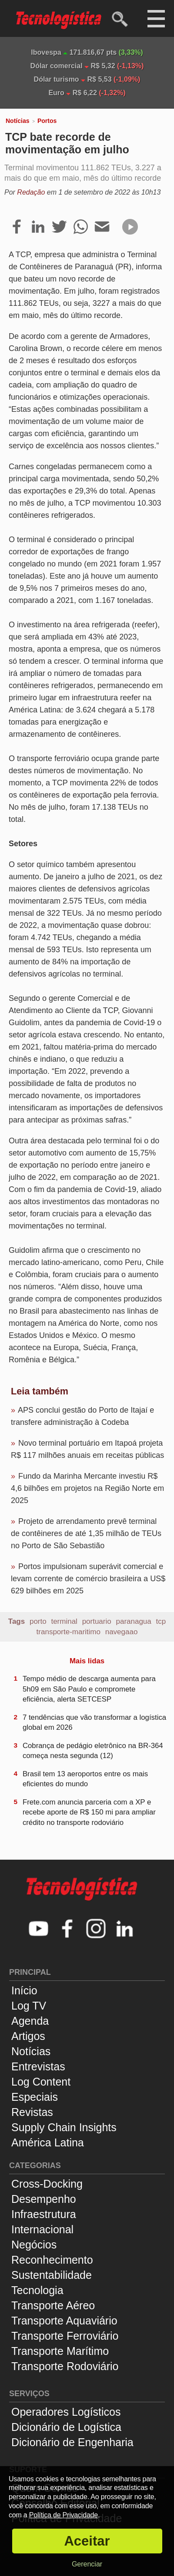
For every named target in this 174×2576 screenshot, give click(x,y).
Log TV (28, 2006)
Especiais (34, 2097)
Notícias (17, 120)
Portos (47, 120)
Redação (31, 192)
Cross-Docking (47, 2184)
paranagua (133, 1621)
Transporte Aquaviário (64, 2320)
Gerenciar (87, 2564)
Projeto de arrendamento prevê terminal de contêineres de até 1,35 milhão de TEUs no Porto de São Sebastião (86, 1533)
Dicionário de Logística (66, 2427)
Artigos (28, 2036)
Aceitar (87, 2541)
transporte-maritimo (68, 1632)
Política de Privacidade (63, 2515)
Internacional (42, 2229)
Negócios (34, 2244)
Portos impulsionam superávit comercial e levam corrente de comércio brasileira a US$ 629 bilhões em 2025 (88, 1578)
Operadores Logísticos (66, 2412)
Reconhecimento (52, 2260)
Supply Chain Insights (64, 2127)
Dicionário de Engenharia (72, 2442)
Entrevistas (38, 2066)
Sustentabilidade (51, 2275)
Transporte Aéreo (53, 2305)
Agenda (30, 2021)
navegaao (121, 1632)
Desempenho (43, 2199)
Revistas (32, 2112)
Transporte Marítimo (60, 2351)
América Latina (47, 2142)
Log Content (40, 2082)
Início (24, 1990)
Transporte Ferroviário (64, 2336)
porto (38, 1621)
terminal (64, 1621)
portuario (96, 1621)
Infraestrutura (43, 2214)
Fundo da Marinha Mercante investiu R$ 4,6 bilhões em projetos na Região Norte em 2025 (87, 1488)
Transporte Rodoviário (64, 2366)
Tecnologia (37, 2290)
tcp (161, 1621)
